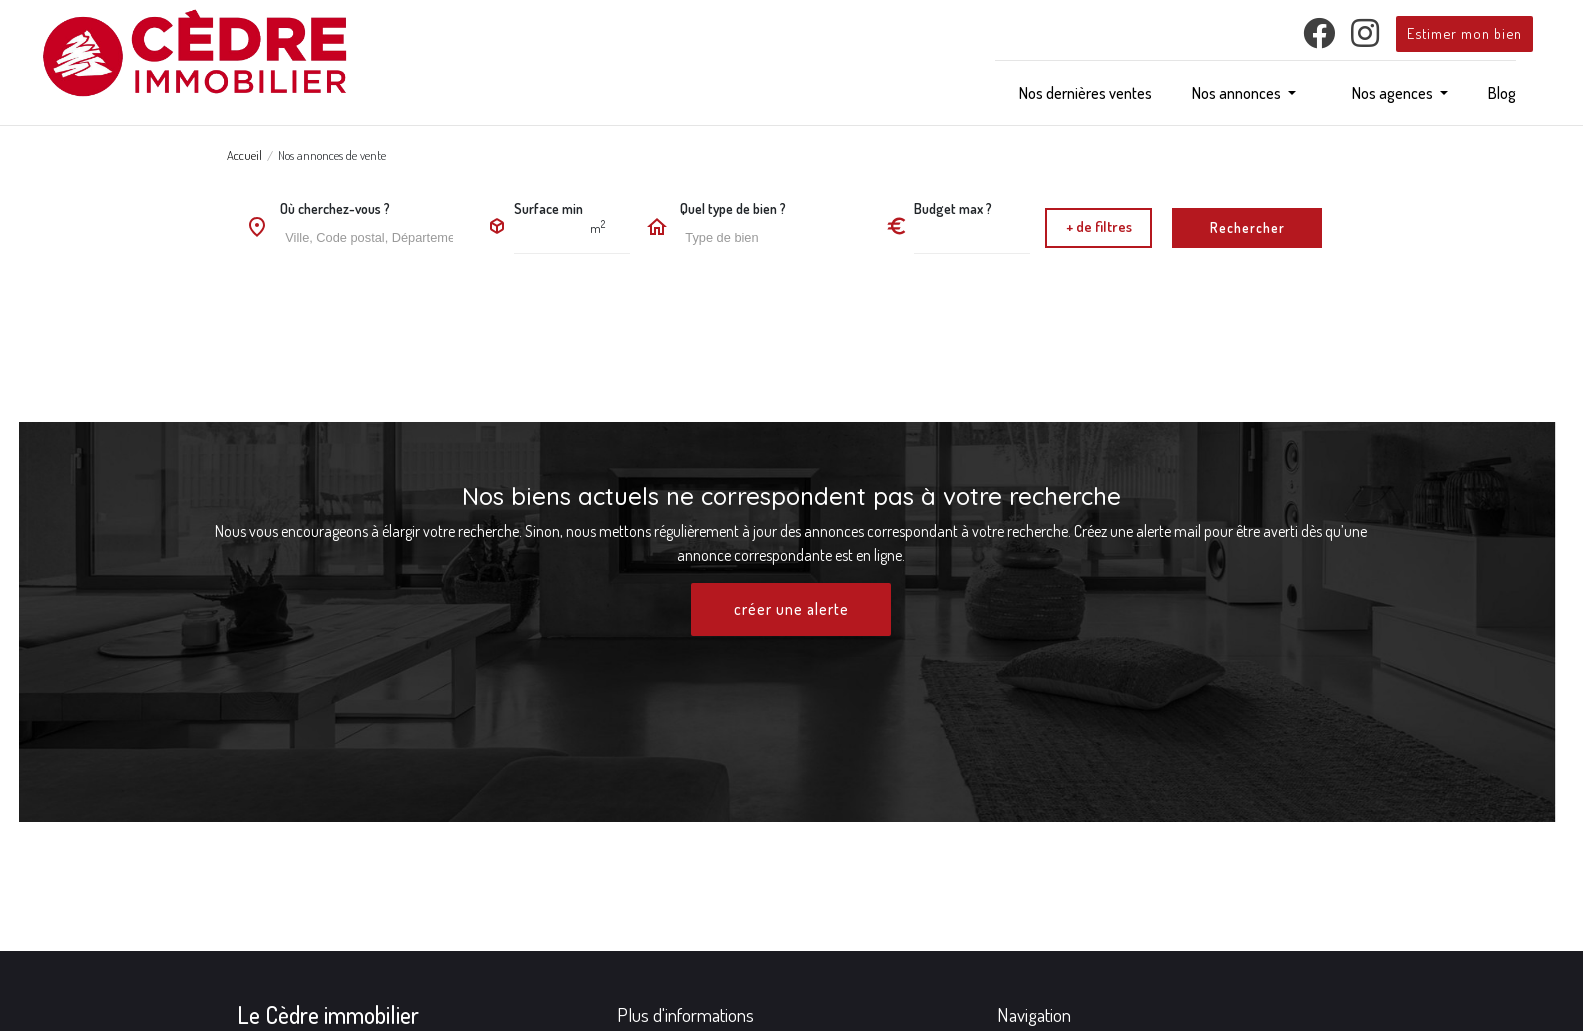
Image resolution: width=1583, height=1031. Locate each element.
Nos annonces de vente (332, 155)
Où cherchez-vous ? (335, 208)
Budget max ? (953, 208)
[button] (1244, 93)
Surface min (548, 208)
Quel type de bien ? (733, 208)
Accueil (244, 155)
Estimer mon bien (1464, 33)
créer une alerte (791, 610)
